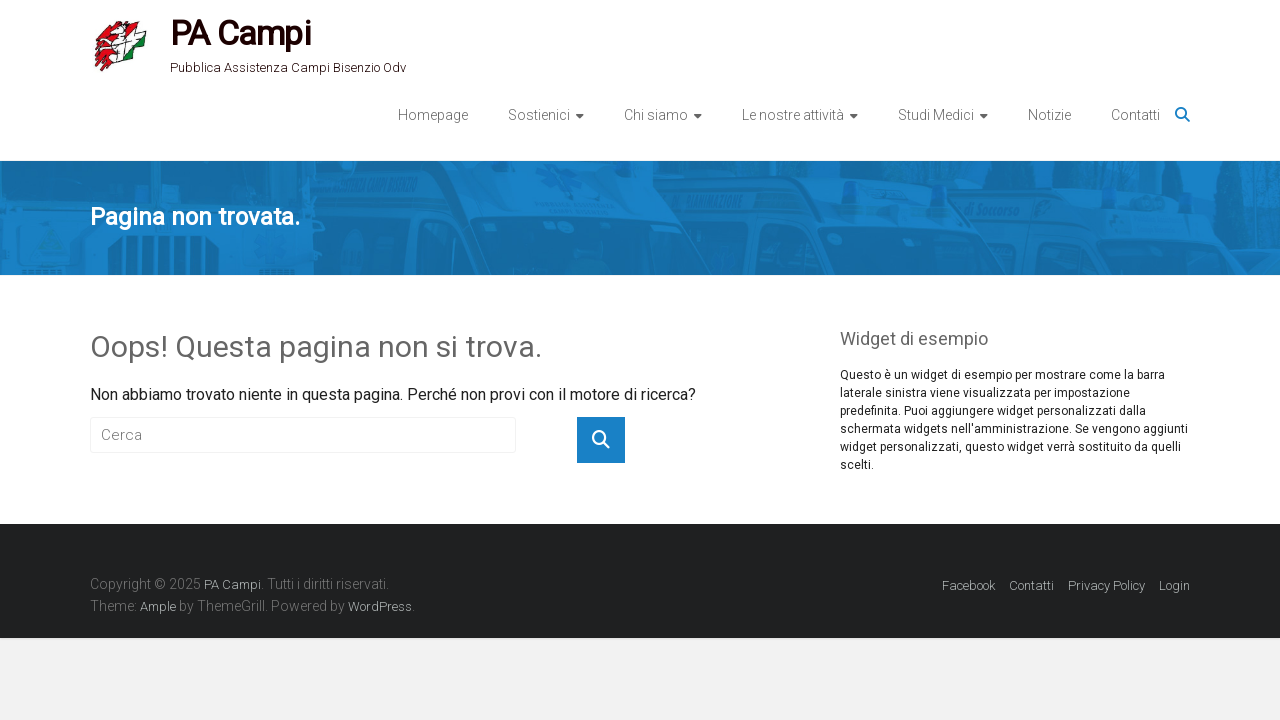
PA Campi (240, 33)
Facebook (968, 585)
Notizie (1049, 115)
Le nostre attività (793, 115)
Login (1174, 585)
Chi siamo (656, 115)
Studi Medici (936, 115)
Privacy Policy (1106, 585)
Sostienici (539, 115)
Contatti (1135, 115)
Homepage (433, 115)
